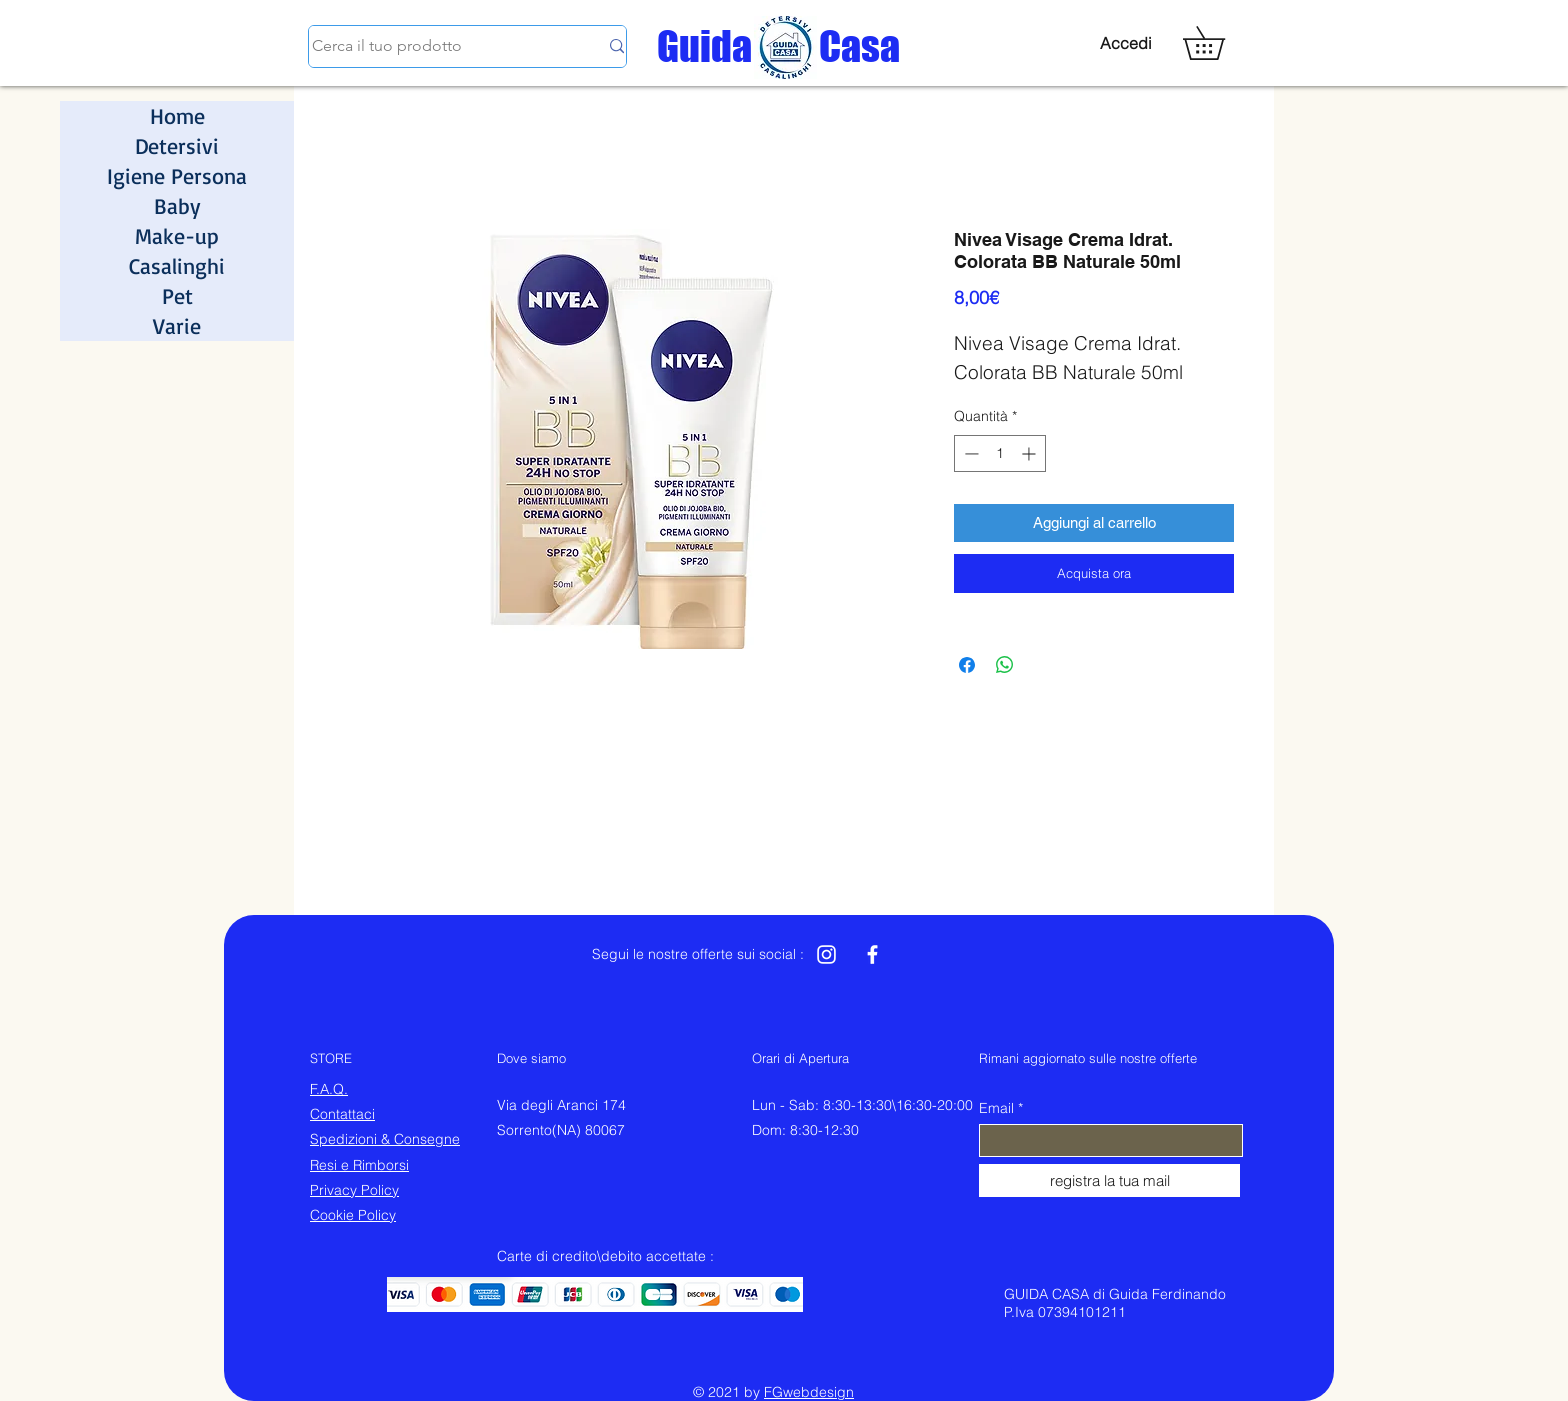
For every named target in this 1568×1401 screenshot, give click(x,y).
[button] (1220, 43)
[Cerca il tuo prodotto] (440, 46)
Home (177, 115)
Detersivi (177, 145)
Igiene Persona (177, 175)
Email (996, 1108)
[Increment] (1030, 453)
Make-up (177, 235)
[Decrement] (969, 453)
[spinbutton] (1000, 453)
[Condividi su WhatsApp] (1005, 665)
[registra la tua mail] (1109, 1180)
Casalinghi (177, 265)
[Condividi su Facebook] (967, 665)
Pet (177, 295)
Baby (177, 205)
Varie (177, 325)
